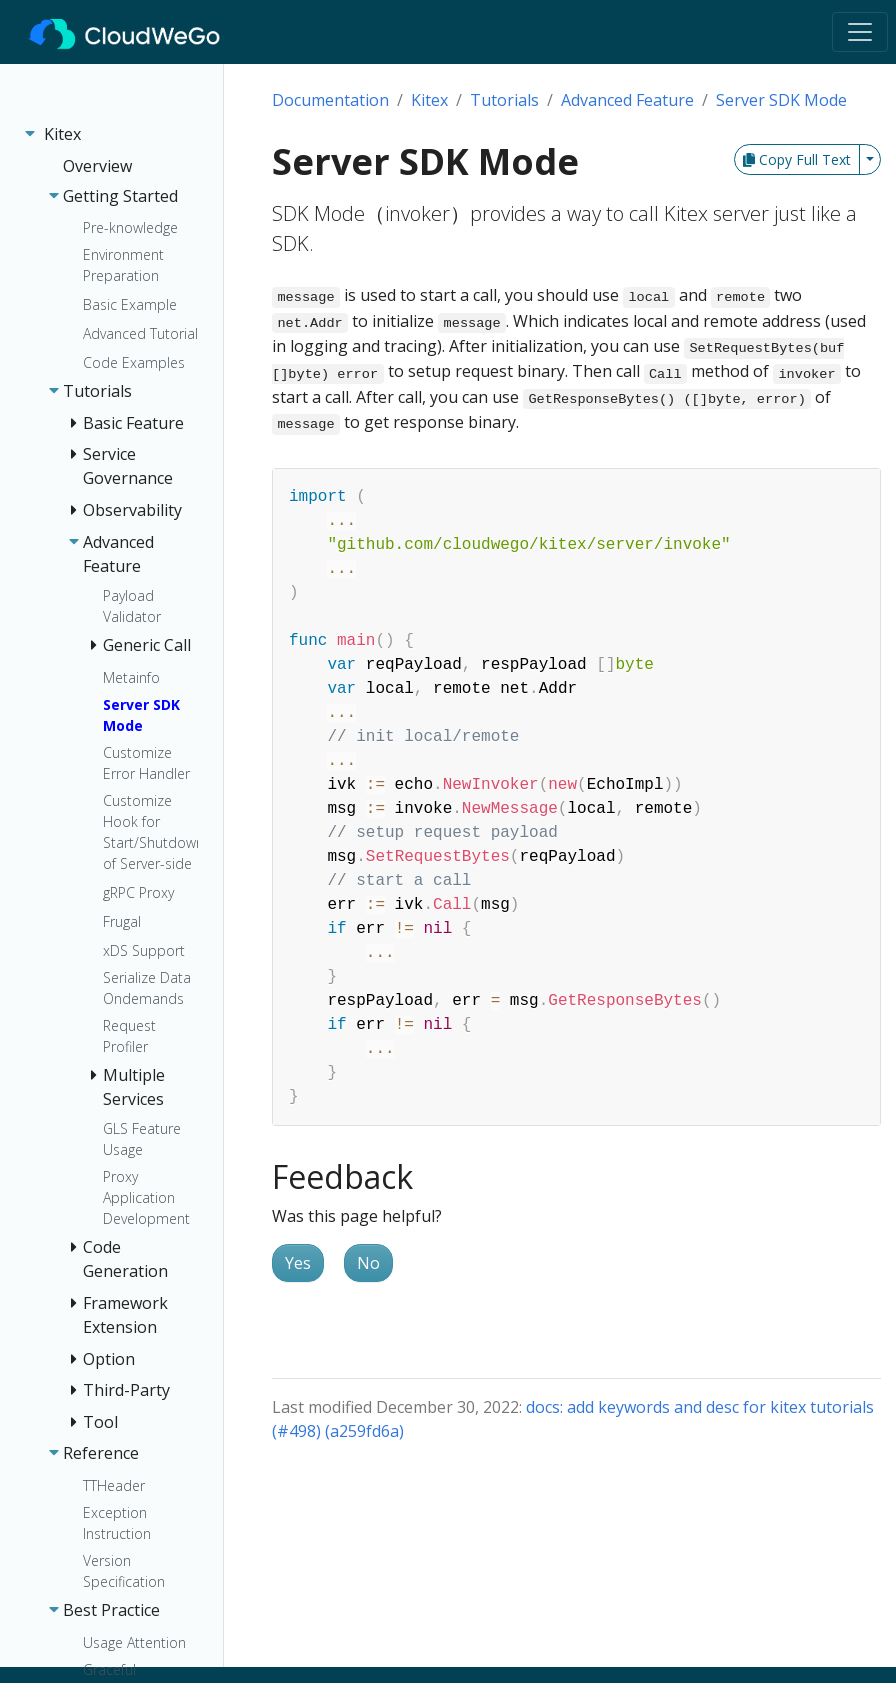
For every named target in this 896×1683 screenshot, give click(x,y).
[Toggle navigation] (860, 32)
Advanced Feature (627, 100)
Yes (298, 1263)
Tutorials (504, 100)
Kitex (429, 100)
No (368, 1263)
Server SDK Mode (781, 100)
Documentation (330, 100)
